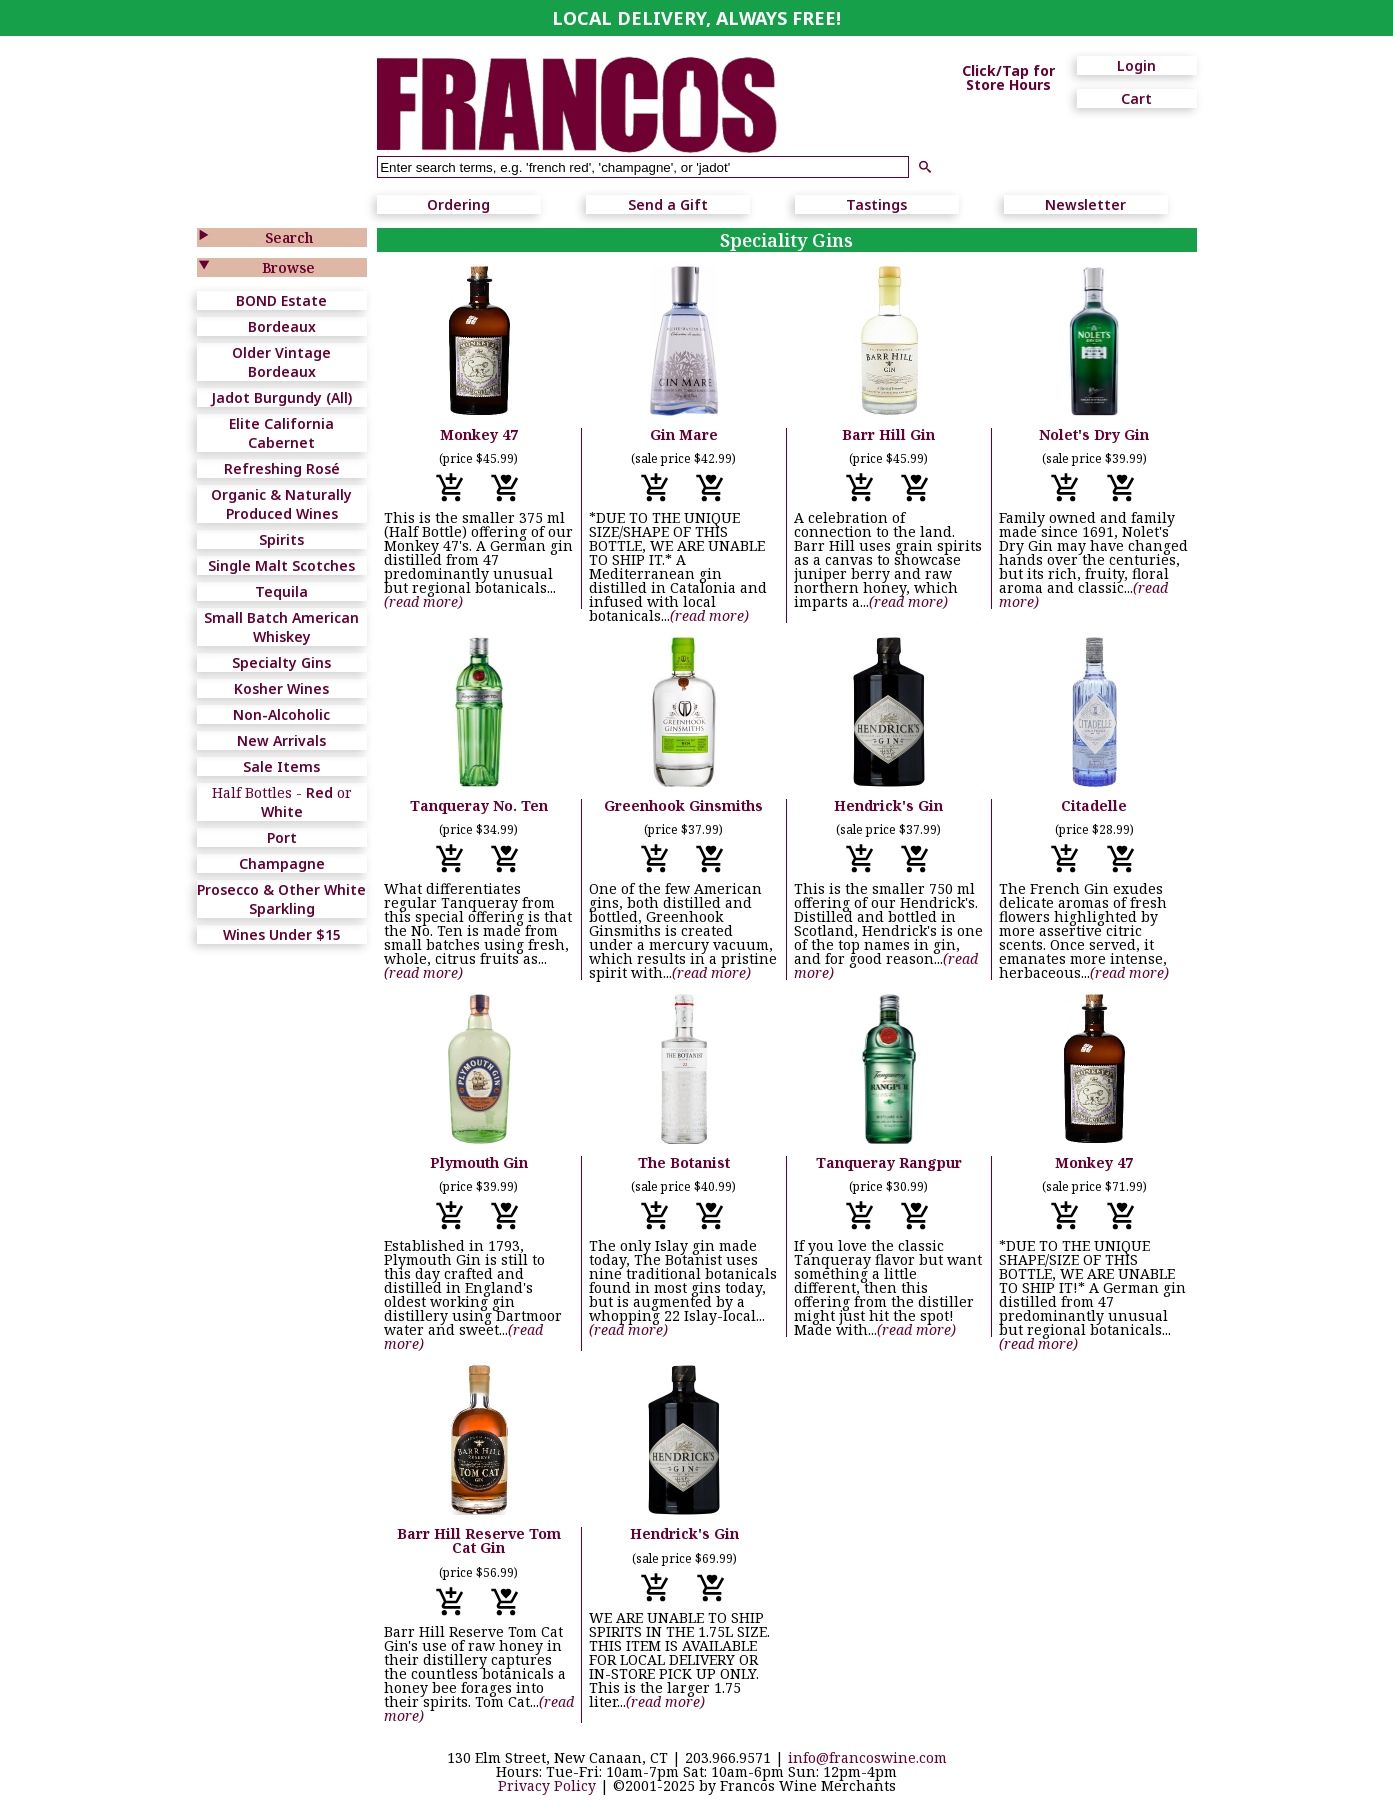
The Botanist (684, 1162)
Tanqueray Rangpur (889, 1162)
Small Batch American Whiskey (281, 627)
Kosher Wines (281, 688)
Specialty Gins (281, 662)
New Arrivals (281, 740)
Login (1136, 65)
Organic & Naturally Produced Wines (281, 504)
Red (319, 792)
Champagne (282, 863)
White (282, 811)
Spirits (281, 539)
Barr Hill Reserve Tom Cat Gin (479, 1540)
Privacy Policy (547, 1785)
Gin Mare (684, 434)
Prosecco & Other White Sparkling (281, 899)
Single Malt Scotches (281, 565)
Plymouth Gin (479, 1162)
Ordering (458, 204)
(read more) (423, 601)
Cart (1136, 98)
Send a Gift (668, 204)
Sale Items (281, 766)
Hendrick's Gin (888, 805)
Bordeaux (282, 326)
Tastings (876, 204)
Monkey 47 (479, 434)
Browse (288, 267)
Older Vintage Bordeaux (281, 362)
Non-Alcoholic (281, 714)
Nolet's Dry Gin (1094, 434)
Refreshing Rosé (282, 468)
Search (289, 237)
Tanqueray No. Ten (479, 805)
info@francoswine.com (867, 1757)
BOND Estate (281, 300)
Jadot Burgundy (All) (281, 397)
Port (282, 837)
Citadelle (1094, 805)
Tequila (281, 591)
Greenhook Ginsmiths (683, 805)
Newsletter (1085, 204)
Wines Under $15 (282, 934)
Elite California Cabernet (281, 433)
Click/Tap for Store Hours (1008, 78)
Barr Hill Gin (888, 434)
